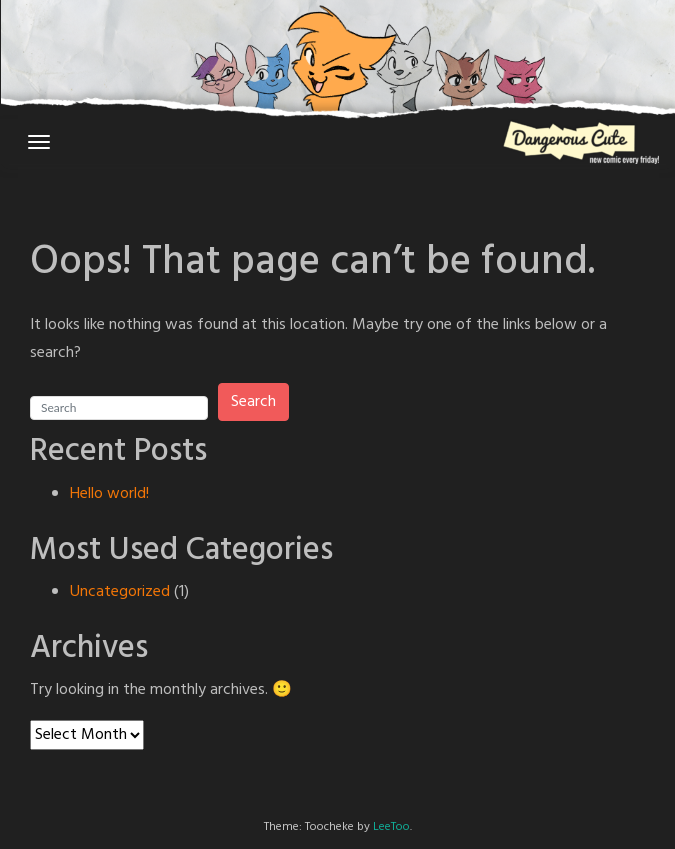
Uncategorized (120, 592)
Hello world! (109, 494)
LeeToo (391, 827)
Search (253, 402)
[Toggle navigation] (39, 142)
